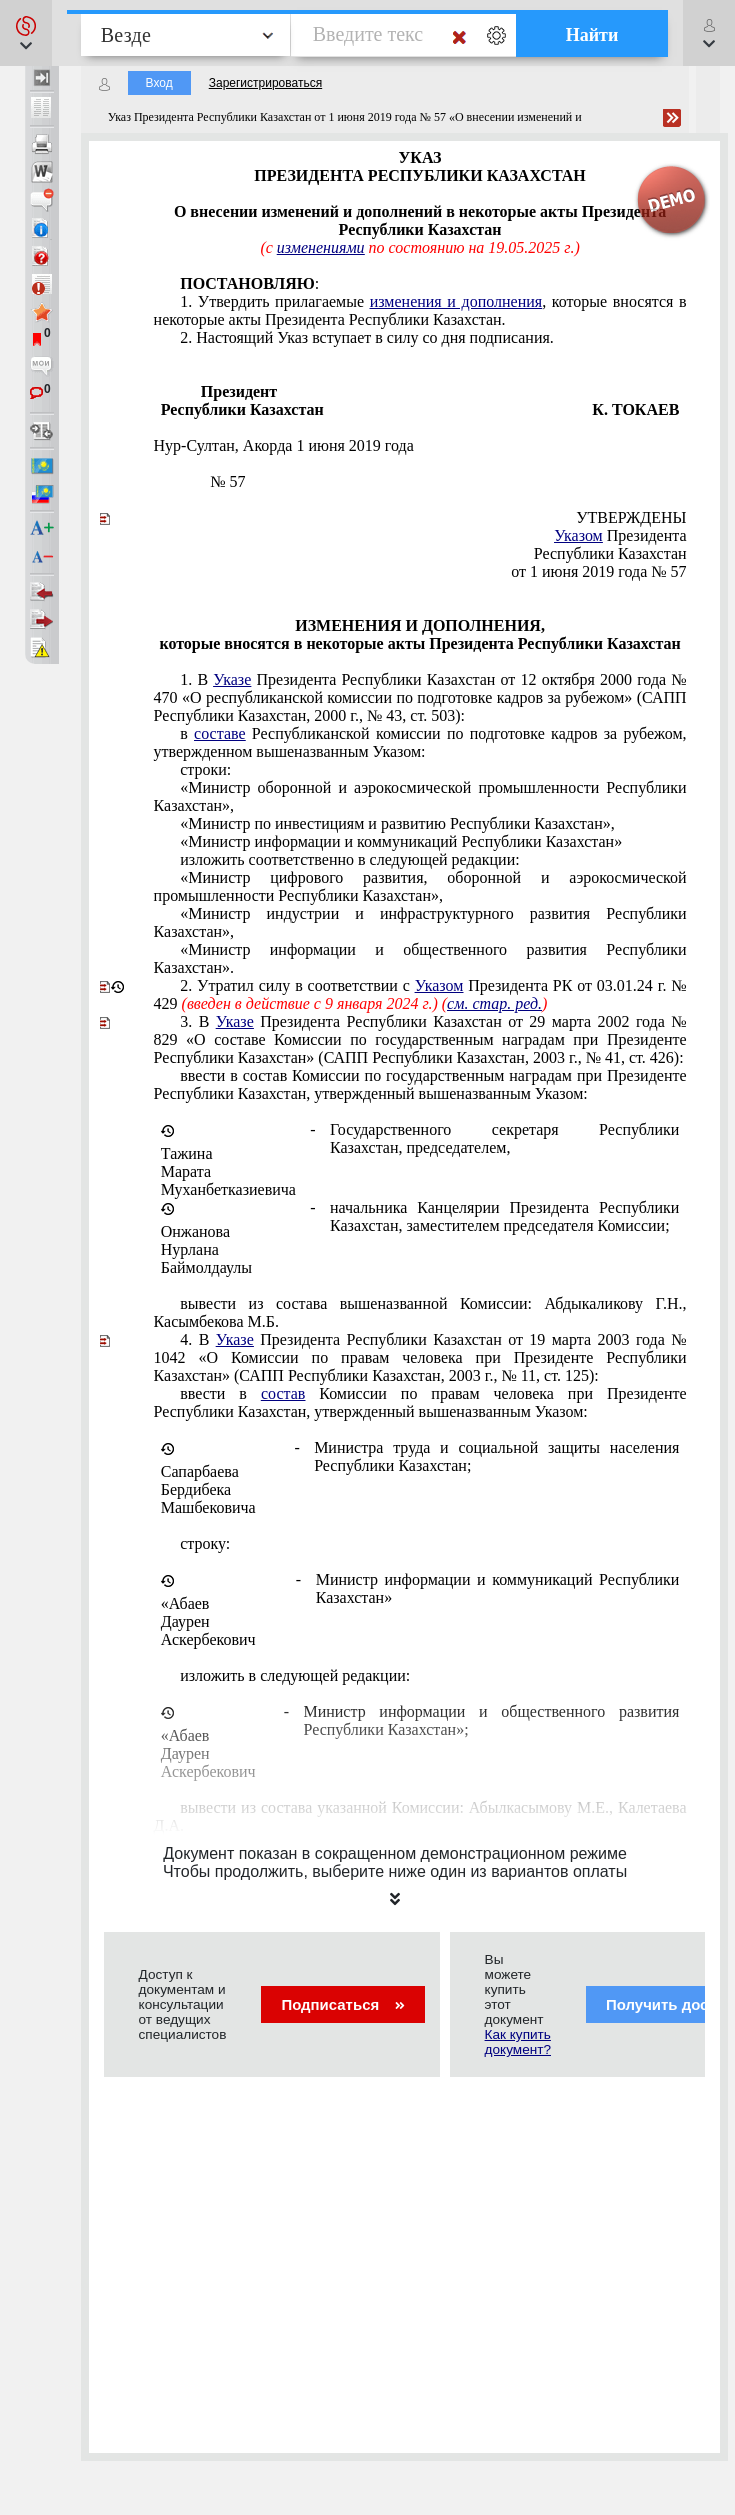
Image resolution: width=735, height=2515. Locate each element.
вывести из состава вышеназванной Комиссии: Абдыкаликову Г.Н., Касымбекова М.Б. (420, 1312)
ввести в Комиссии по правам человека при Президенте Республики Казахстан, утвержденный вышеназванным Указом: (420, 1402)
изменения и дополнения (456, 301)
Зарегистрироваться (265, 83)
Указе (232, 679)
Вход (159, 83)
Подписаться (342, 2004)
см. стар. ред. (494, 1003)
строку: (205, 1543)
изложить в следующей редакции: (295, 1675)
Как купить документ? (518, 2042)
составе (219, 733)
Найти (592, 35)
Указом (578, 535)
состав (283, 1393)
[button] (26, 33)
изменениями (321, 247)
